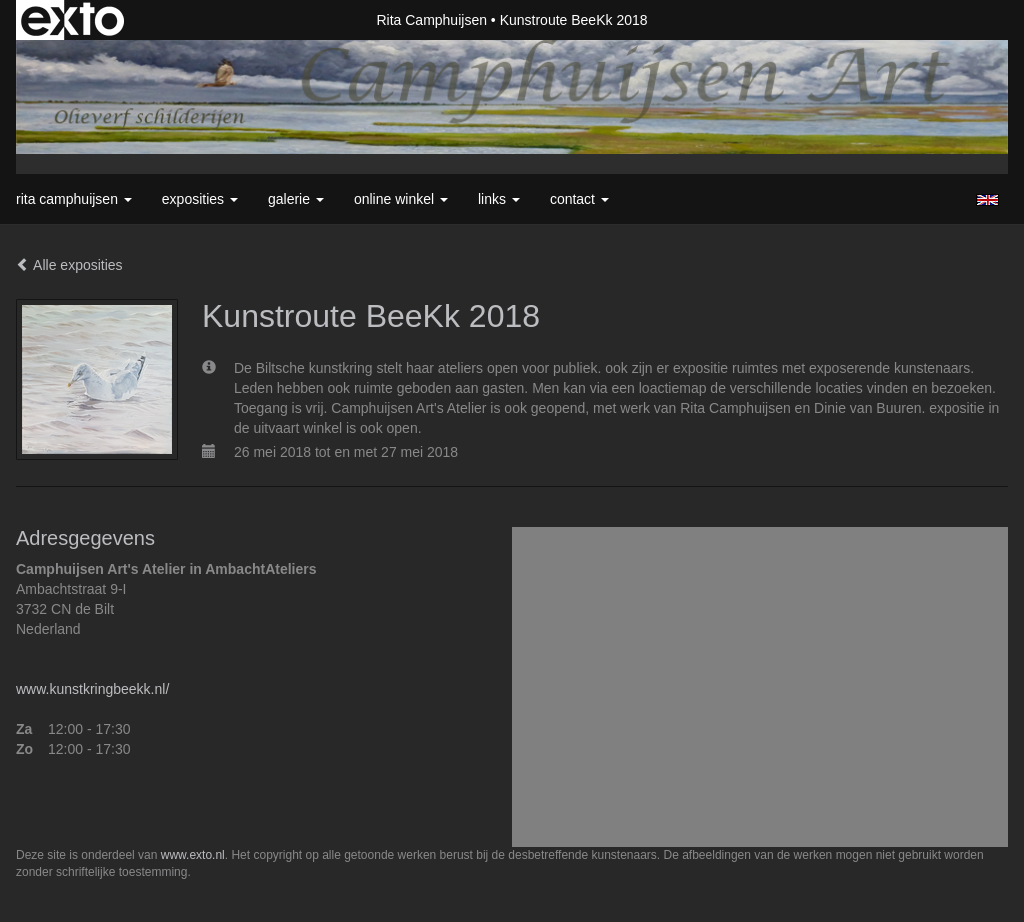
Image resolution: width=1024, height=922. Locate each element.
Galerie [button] (296, 199)
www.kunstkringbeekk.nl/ (92, 689)
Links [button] (499, 199)
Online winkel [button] (401, 199)
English (987, 200)
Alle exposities (69, 265)
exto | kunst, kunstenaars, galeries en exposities (72, 20)
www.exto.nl (193, 855)
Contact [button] (579, 199)
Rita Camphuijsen (431, 20)
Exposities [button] (200, 199)
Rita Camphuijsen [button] (74, 199)
